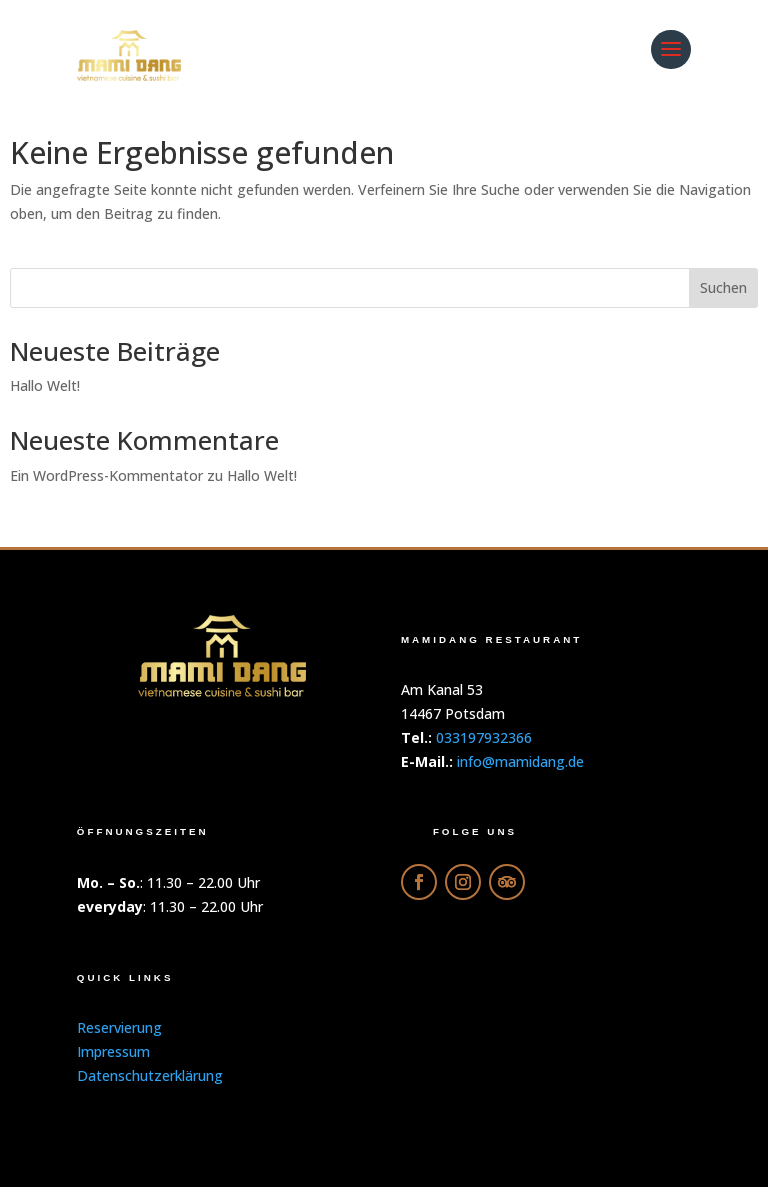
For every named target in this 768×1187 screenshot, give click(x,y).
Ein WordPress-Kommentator (106, 475)
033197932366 (484, 737)
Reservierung (119, 1027)
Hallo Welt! (45, 385)
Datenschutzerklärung (150, 1075)
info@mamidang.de (520, 761)
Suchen (723, 287)
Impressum (113, 1051)
